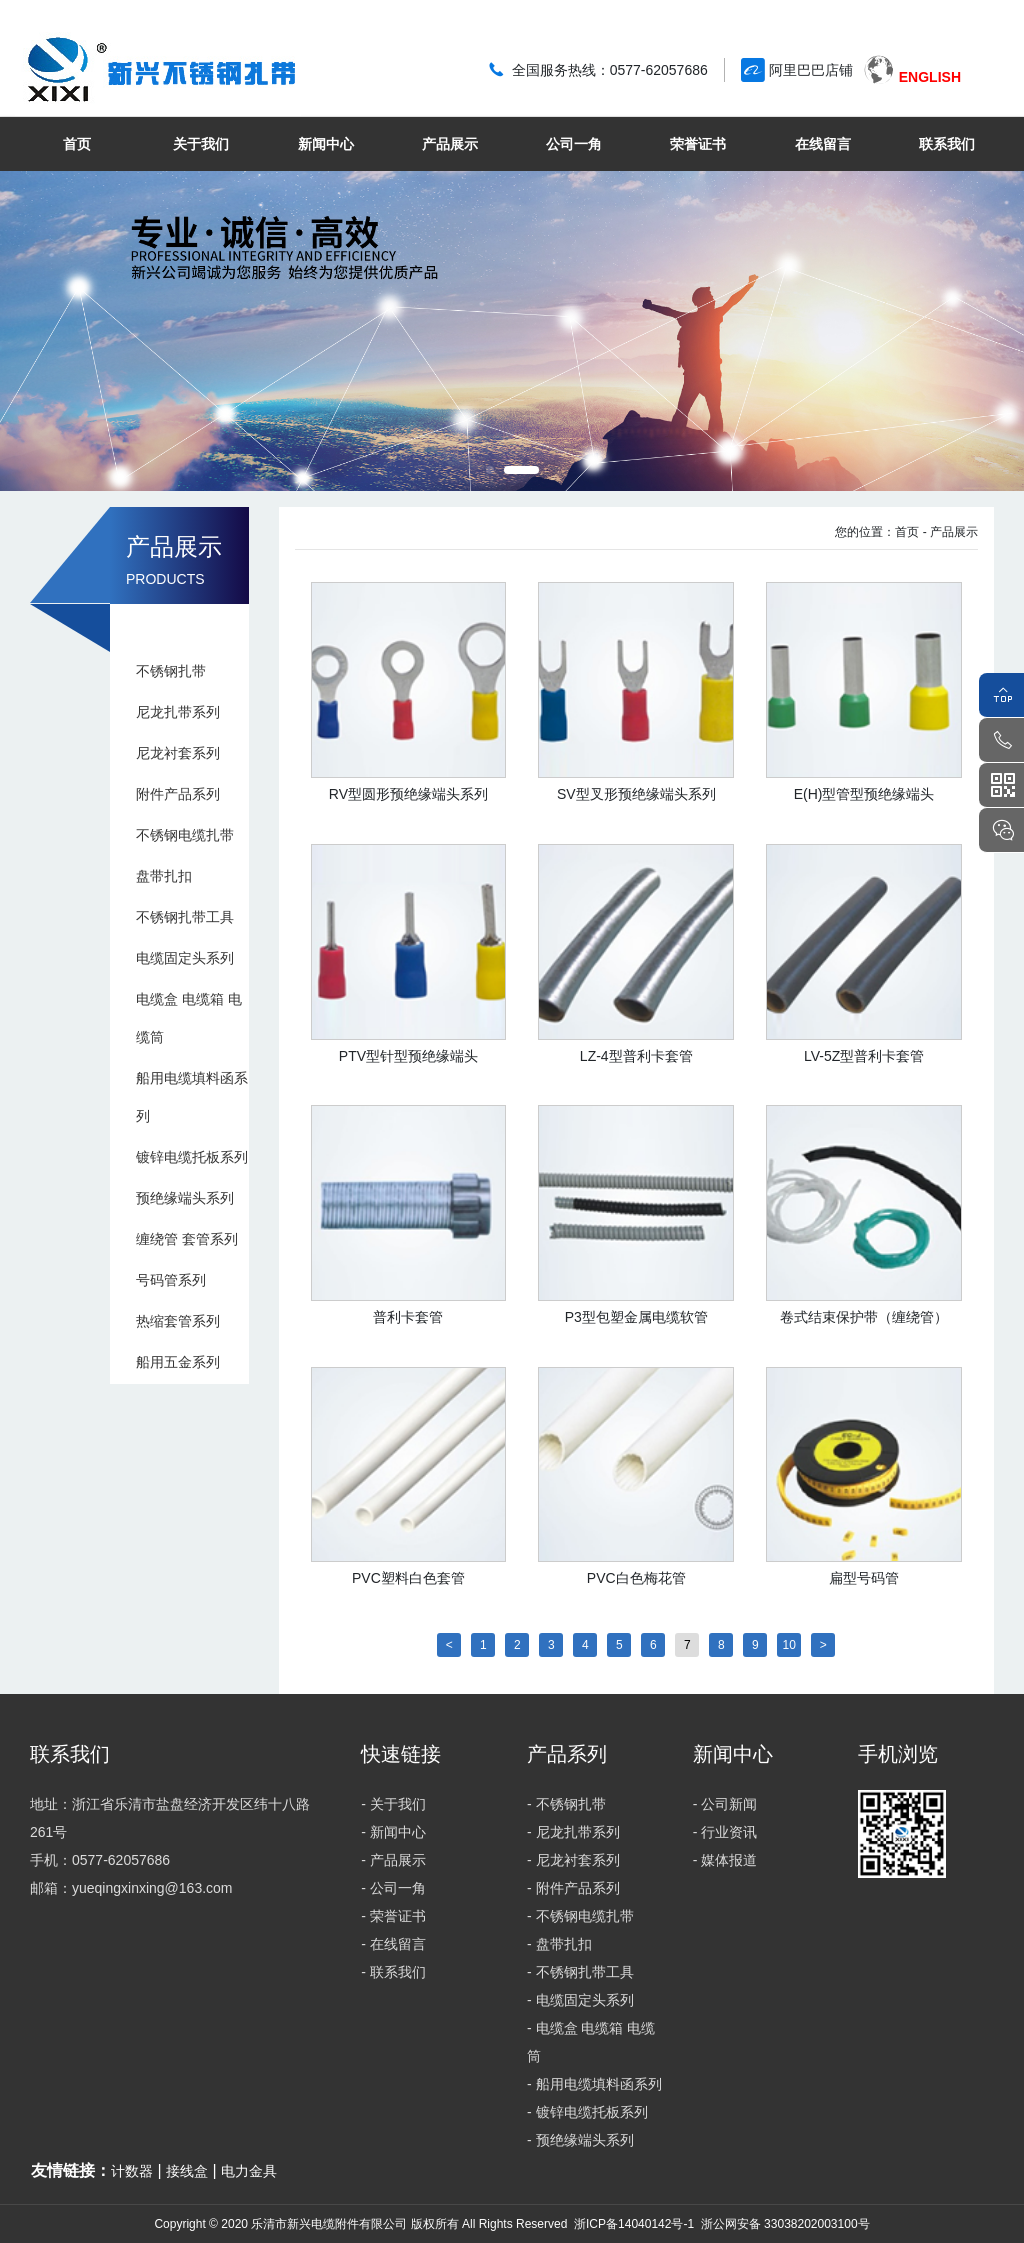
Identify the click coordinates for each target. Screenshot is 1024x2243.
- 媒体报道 (725, 1860)
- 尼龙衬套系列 (573, 1860)
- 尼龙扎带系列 (573, 1832)
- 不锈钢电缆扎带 (580, 1916)
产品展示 (450, 144)
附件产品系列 (178, 794)
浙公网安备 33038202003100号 (783, 2224)
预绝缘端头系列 (185, 1198)
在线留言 (823, 144)
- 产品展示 (950, 532)
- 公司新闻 (725, 1804)
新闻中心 (326, 144)
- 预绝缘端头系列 (580, 2140)
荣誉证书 (698, 144)
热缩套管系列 (178, 1321)
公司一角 (574, 144)
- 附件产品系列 (573, 1888)
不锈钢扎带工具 (185, 917)
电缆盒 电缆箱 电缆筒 (189, 1018)
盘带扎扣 (164, 876)
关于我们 (201, 144)
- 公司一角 (393, 1888)
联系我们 (947, 144)
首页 (77, 144)
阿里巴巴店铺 (811, 70)
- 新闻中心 (393, 1832)
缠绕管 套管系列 (187, 1239)
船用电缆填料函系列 (192, 1097)
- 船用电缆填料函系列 (594, 2084)
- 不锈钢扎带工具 (580, 1972)
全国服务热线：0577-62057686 (610, 70)
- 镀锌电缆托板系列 (587, 2112)
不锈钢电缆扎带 (185, 835)
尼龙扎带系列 (178, 712)
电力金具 (249, 2171)
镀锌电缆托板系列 (192, 1157)
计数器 (132, 2171)
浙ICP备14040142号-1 (634, 2224)
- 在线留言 (393, 1944)
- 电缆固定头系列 (580, 2000)
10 (789, 1645)
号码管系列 (171, 1280)
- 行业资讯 (725, 1832)
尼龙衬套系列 (178, 753)
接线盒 (187, 2171)
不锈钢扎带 (171, 671)
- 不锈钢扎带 (566, 1804)
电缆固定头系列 (185, 958)
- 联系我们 (393, 1972)
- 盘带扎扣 (559, 1944)
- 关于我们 (393, 1804)
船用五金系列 (178, 1362)
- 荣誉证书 (393, 1916)
